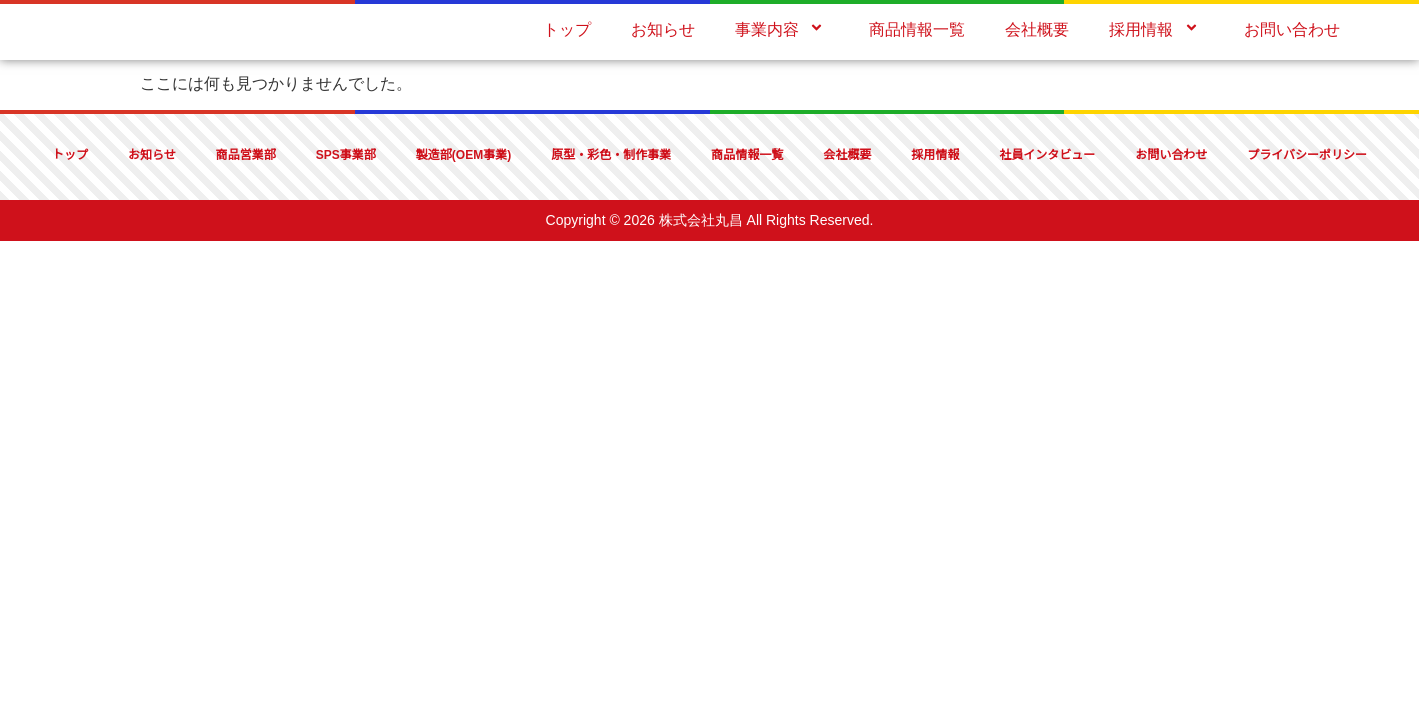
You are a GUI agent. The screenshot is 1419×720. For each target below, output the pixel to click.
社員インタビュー (1047, 155)
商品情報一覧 (917, 29)
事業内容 (782, 29)
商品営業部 (246, 155)
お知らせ (663, 29)
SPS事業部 (346, 155)
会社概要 (1037, 29)
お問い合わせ (1292, 29)
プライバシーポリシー (1307, 155)
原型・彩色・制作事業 (611, 155)
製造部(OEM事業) (463, 155)
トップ (567, 29)
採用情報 (1156, 29)
